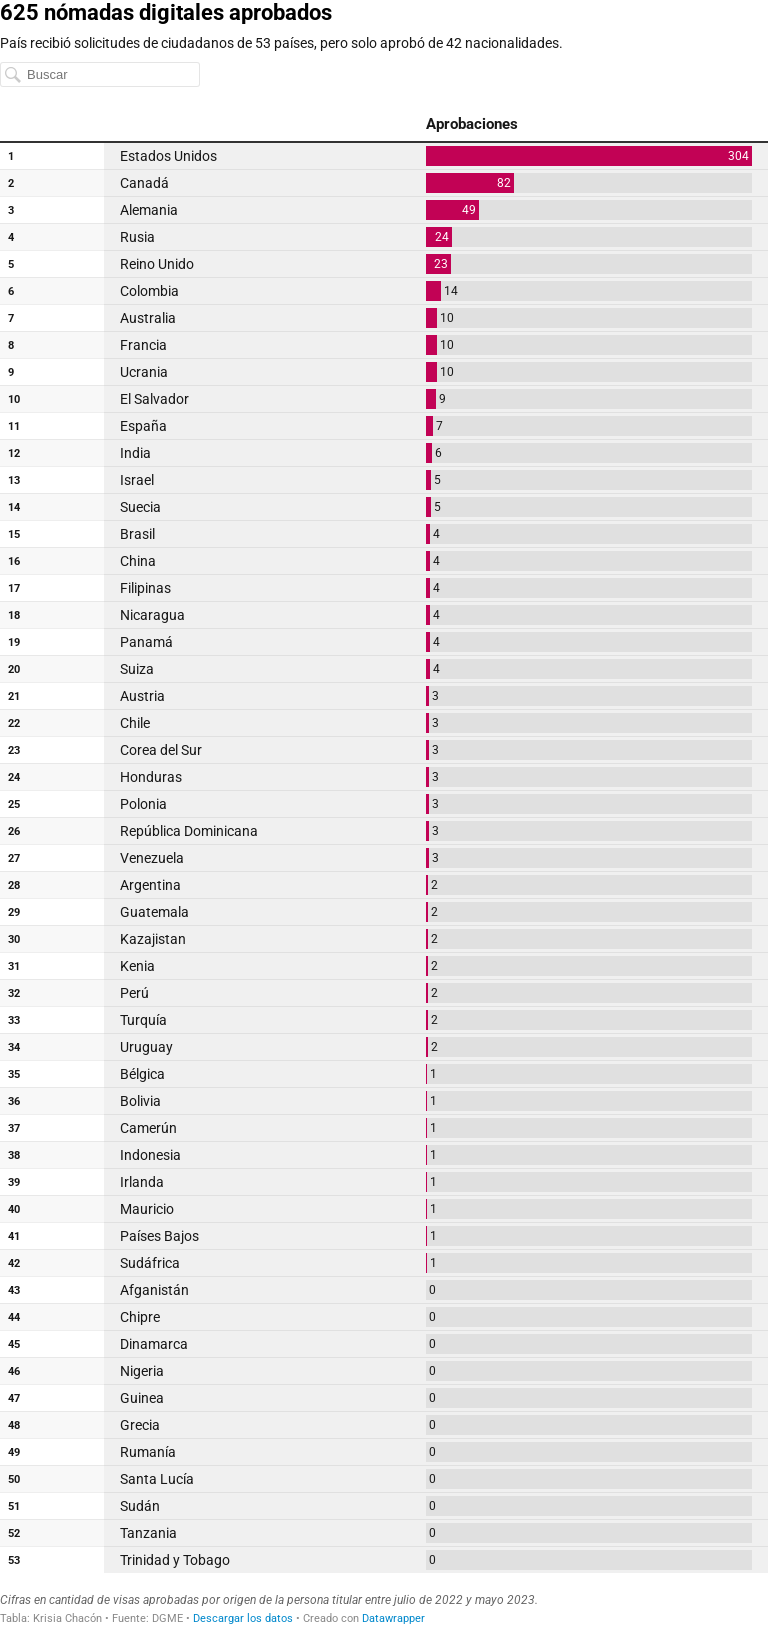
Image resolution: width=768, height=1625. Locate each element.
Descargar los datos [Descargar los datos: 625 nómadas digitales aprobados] (243, 1618)
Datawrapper (393, 1618)
